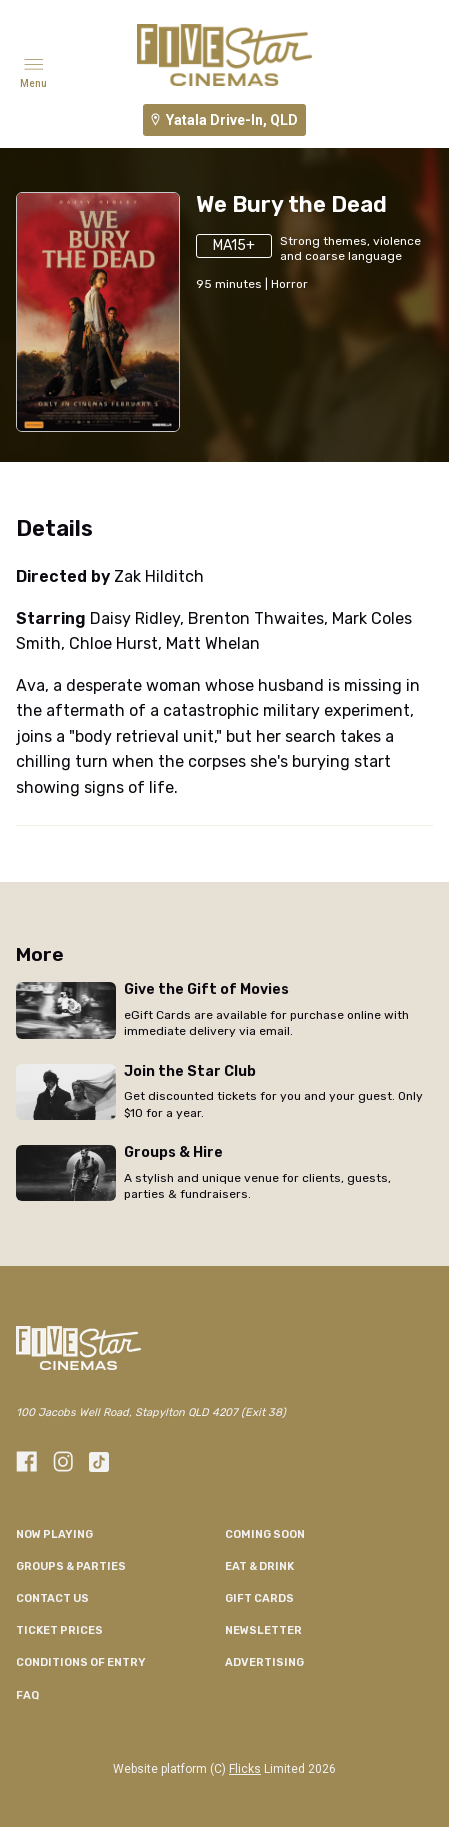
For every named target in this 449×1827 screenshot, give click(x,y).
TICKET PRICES (59, 1630)
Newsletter (263, 1630)
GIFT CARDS (259, 1598)
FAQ (27, 1695)
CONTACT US (52, 1598)
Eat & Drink (259, 1566)
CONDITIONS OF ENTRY (81, 1662)
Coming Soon (265, 1534)
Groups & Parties (71, 1566)
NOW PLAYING (54, 1534)
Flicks (245, 1769)
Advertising (264, 1662)
